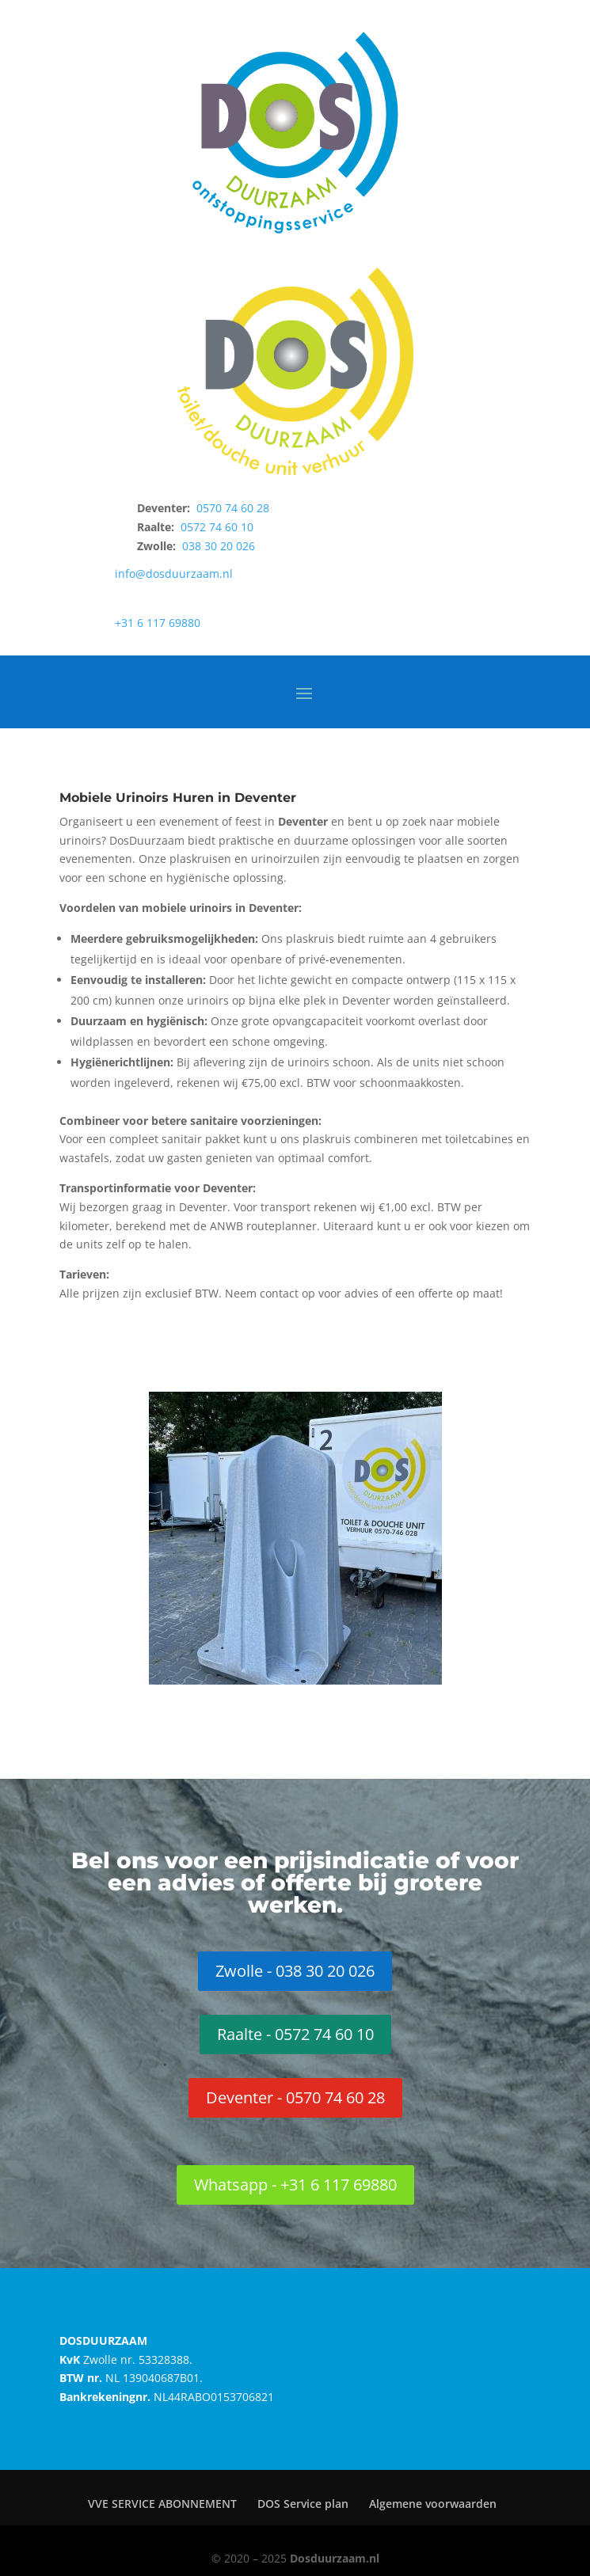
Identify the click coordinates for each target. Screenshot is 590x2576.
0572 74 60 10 (217, 526)
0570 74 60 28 (232, 507)
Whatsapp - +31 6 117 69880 (295, 2184)
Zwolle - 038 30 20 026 (295, 1970)
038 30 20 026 (218, 545)
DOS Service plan (302, 2503)
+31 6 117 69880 (157, 622)
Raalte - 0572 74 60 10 (295, 2034)
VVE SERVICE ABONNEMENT (162, 2503)
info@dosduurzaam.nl (174, 573)
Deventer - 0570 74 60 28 (295, 2097)
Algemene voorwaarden (433, 2503)
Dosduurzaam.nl (334, 2558)
